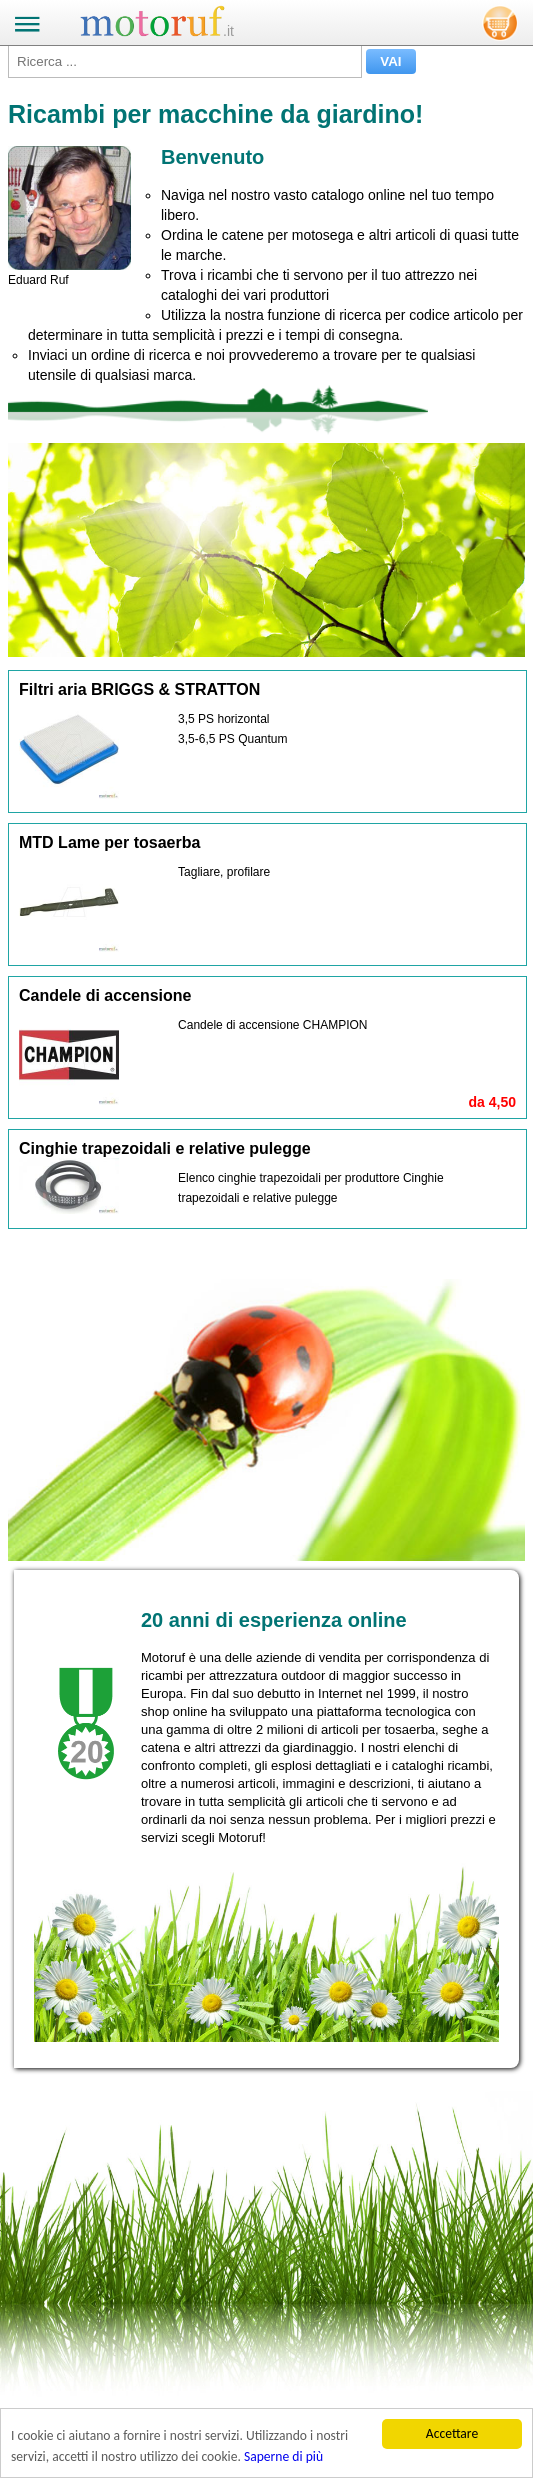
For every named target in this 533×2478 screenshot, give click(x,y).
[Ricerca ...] (185, 61)
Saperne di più (283, 2456)
